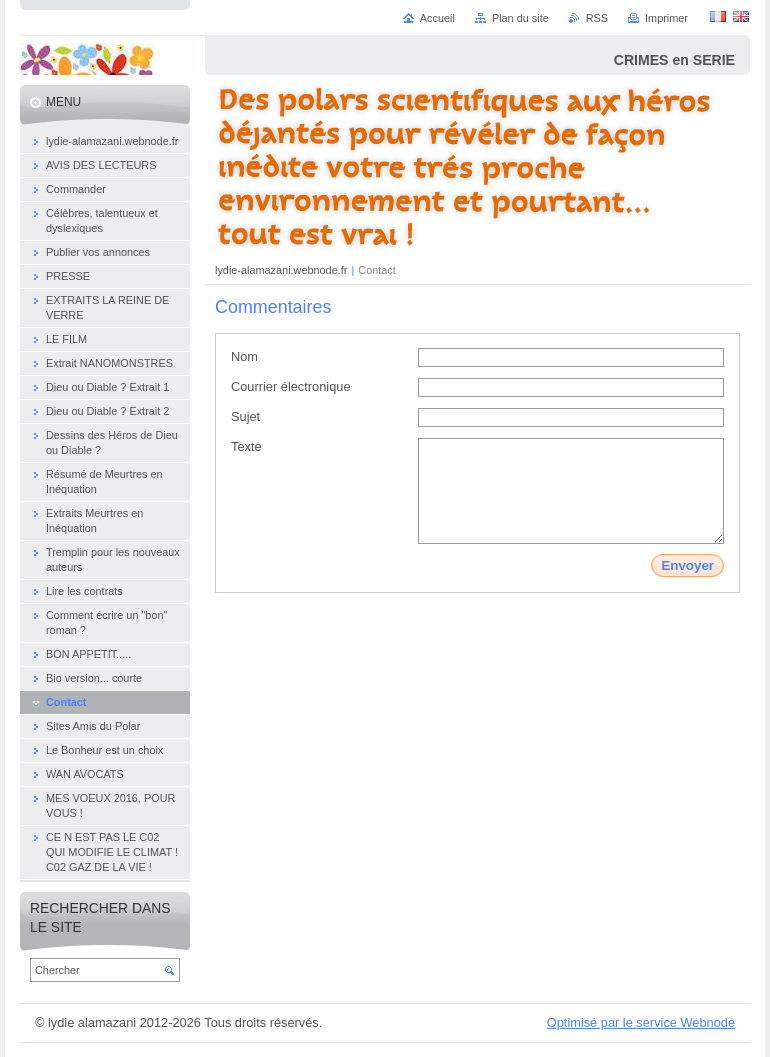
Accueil (437, 18)
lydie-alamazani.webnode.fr (282, 270)
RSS (597, 18)
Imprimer (666, 18)
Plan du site (520, 18)
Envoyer (687, 565)
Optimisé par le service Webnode (641, 1022)
